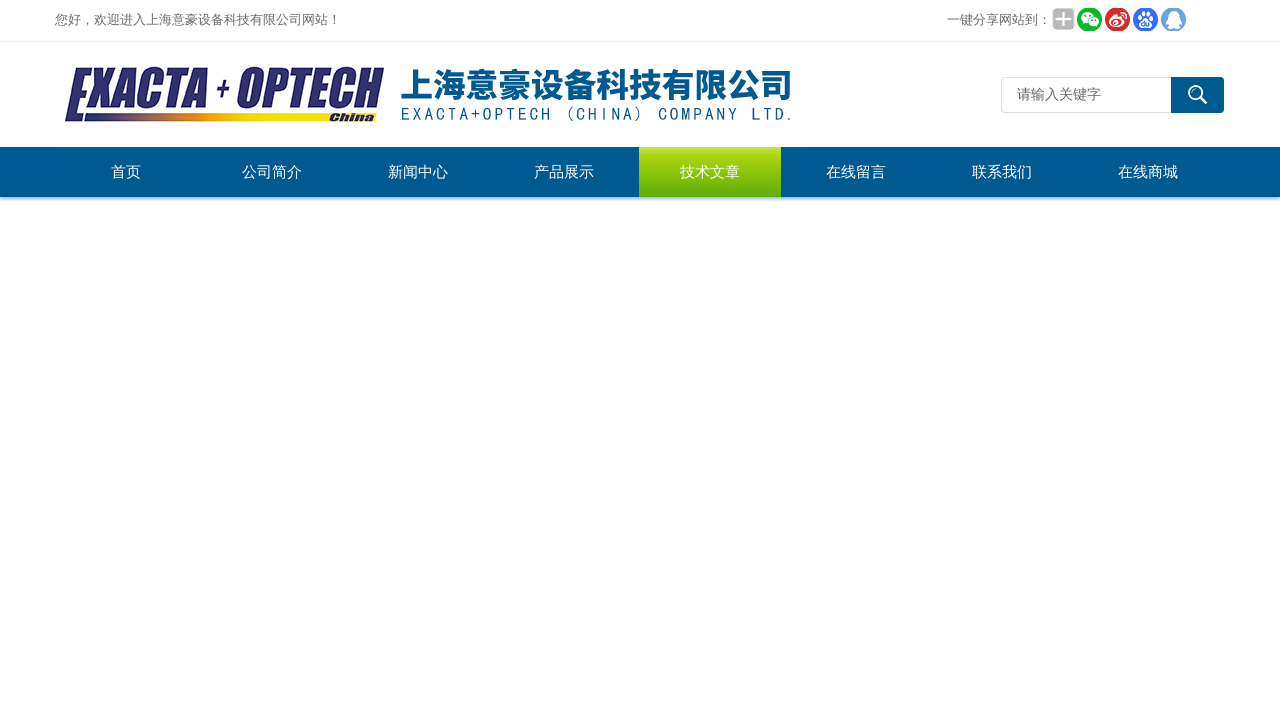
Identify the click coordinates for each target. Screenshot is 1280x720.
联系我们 (1002, 172)
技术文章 (710, 172)
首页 (126, 172)
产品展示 (564, 172)
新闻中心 (418, 172)
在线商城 (1148, 172)
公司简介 (272, 172)
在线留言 (856, 172)
